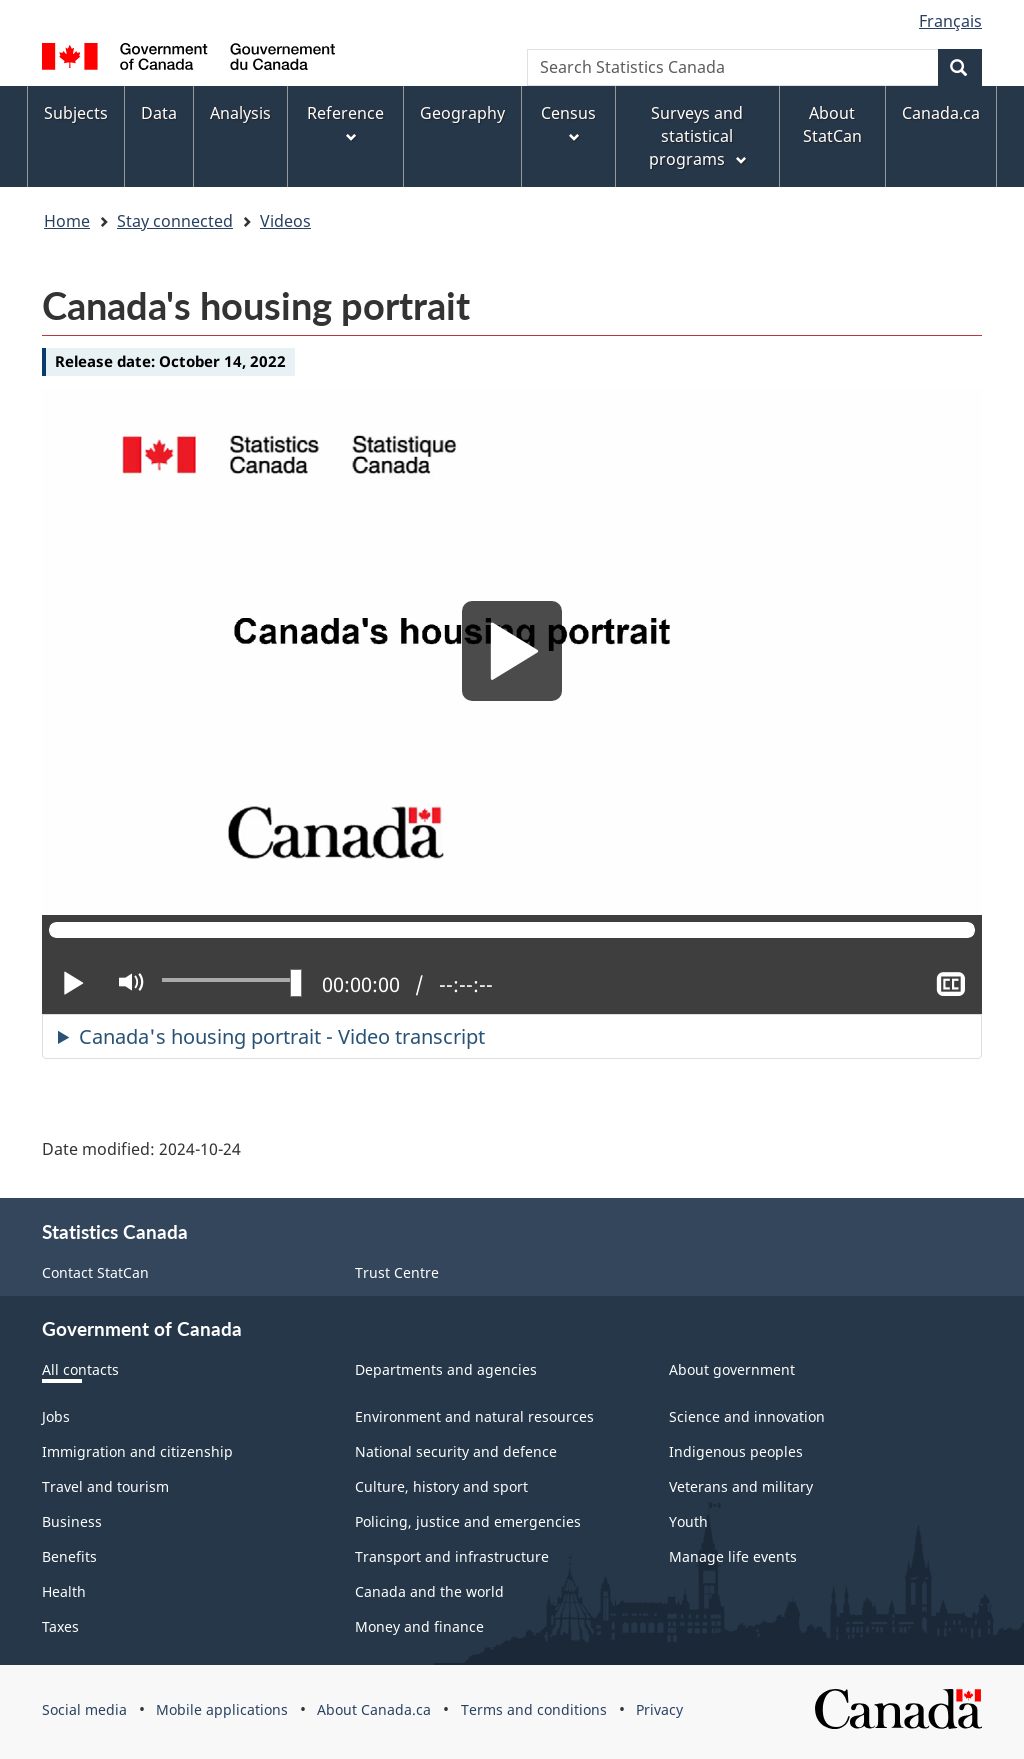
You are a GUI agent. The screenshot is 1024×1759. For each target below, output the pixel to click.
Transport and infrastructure (452, 1556)
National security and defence (456, 1451)
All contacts (80, 1369)
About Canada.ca (374, 1709)
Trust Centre (397, 1272)
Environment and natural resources (474, 1416)
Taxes (60, 1626)
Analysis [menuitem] (240, 113)
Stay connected (175, 221)
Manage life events (733, 1556)
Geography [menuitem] (462, 113)
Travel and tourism (105, 1486)
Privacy (659, 1709)
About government (732, 1369)
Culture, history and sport (441, 1486)
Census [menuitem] (568, 124)
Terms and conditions (534, 1709)
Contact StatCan (95, 1272)
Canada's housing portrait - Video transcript (282, 1036)
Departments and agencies (446, 1369)
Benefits (69, 1556)
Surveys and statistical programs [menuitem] (699, 136)
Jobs (56, 1416)
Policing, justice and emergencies (468, 1521)
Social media (84, 1709)
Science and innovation (747, 1416)
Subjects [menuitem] (76, 113)
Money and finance (419, 1626)
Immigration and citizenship (137, 1451)
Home (67, 221)
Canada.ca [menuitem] (941, 113)
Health (64, 1591)
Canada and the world (429, 1591)
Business (72, 1521)
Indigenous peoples (736, 1451)
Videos (285, 221)
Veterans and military (741, 1486)
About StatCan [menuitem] (832, 124)
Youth (688, 1521)
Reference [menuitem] (345, 124)
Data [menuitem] (159, 113)
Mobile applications (222, 1709)
